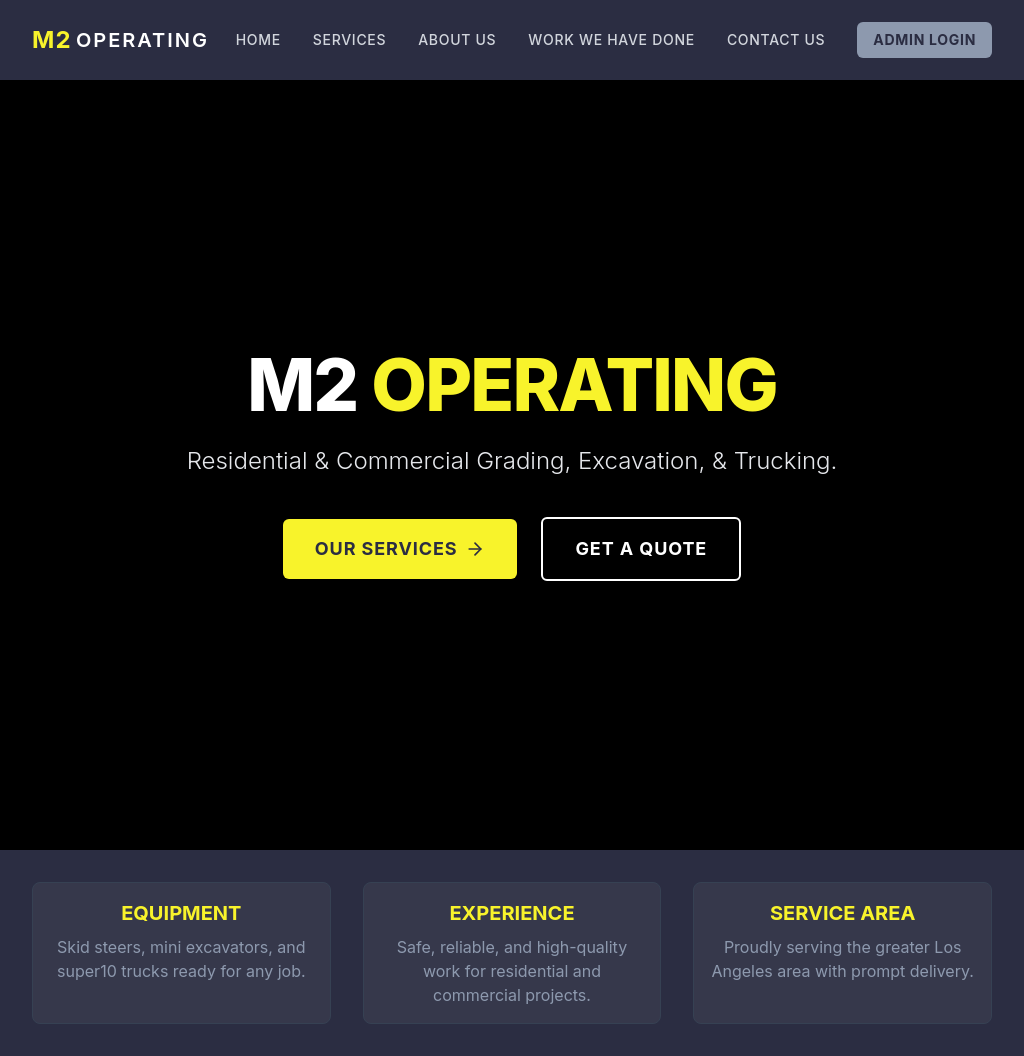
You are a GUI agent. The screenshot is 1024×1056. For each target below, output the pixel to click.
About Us (457, 39)
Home (258, 39)
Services (349, 39)
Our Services (400, 548)
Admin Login (924, 39)
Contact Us (776, 39)
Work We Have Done (611, 39)
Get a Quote (641, 548)
